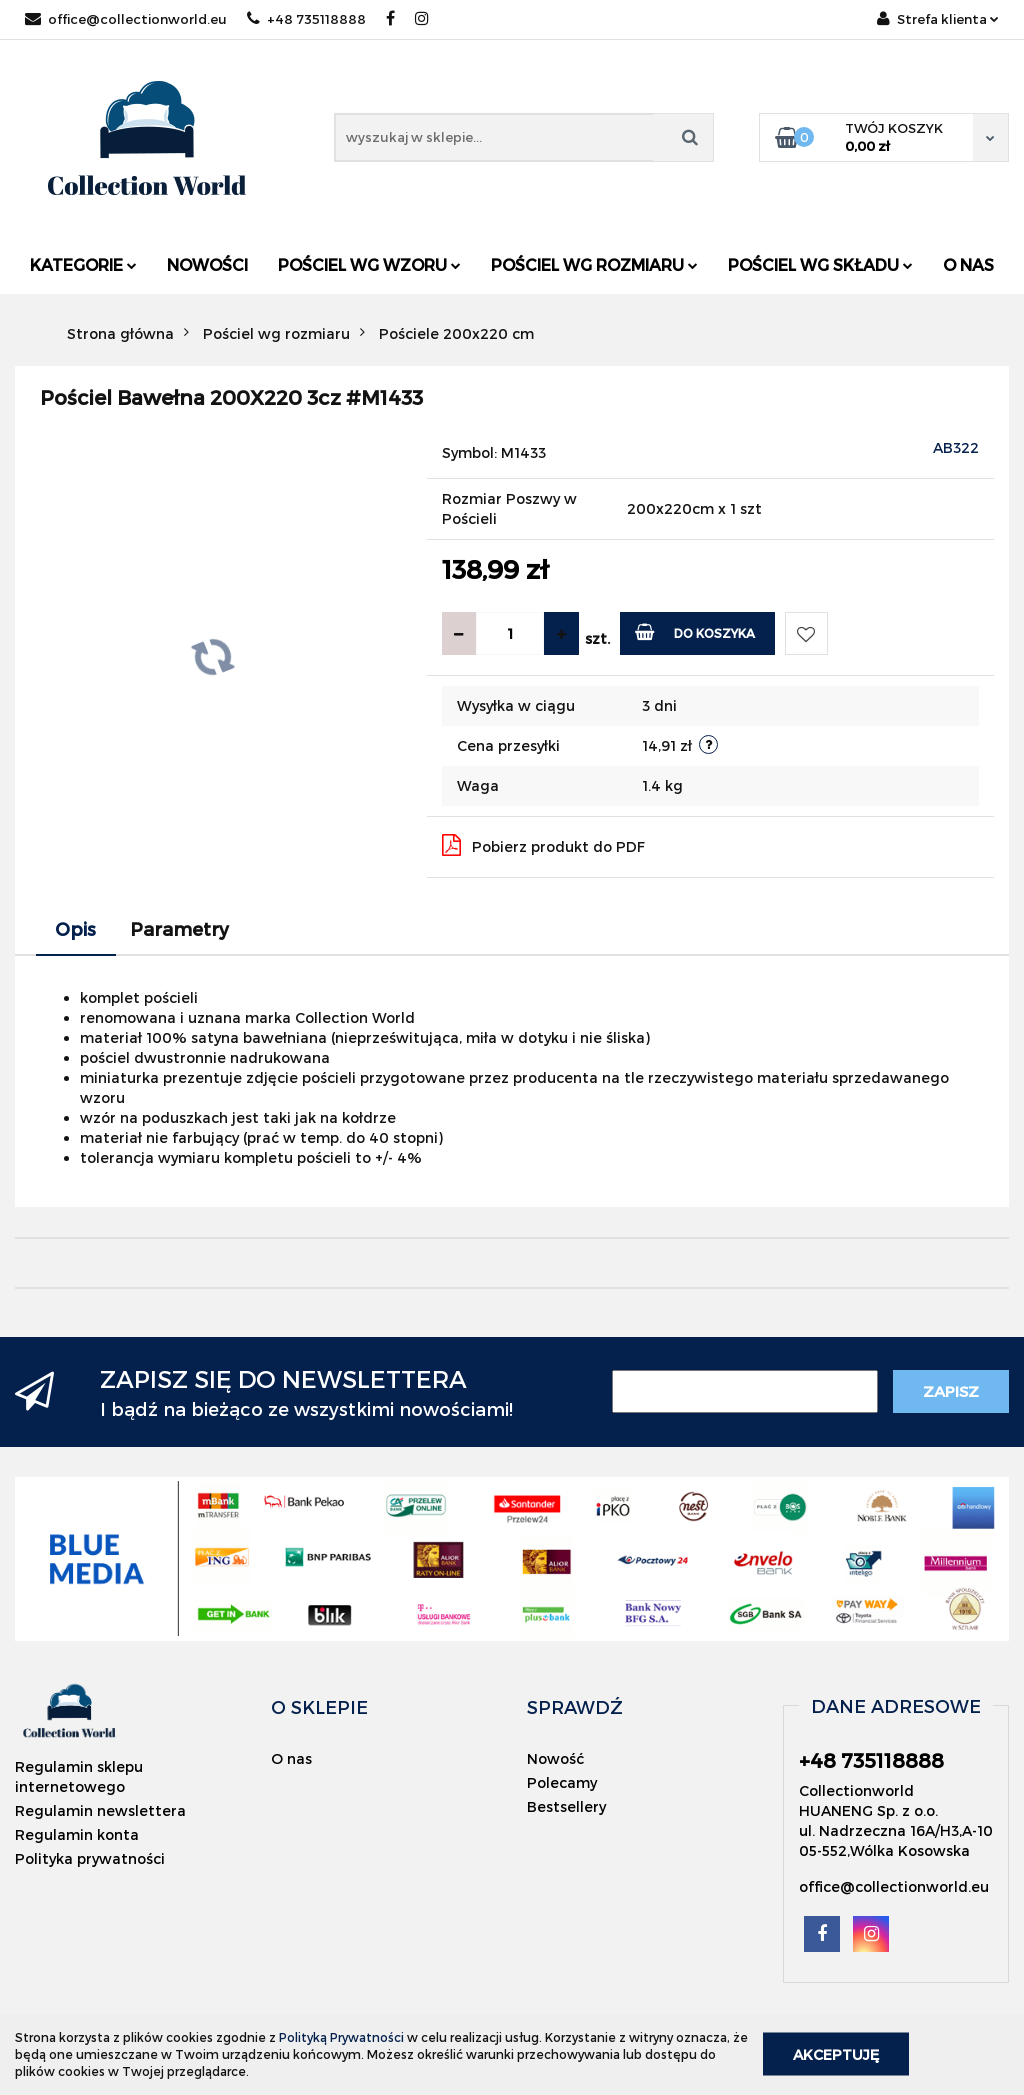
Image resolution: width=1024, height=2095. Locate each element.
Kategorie (83, 264)
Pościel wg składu (820, 264)
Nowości (207, 264)
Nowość (555, 1758)
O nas (968, 264)
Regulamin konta (77, 1834)
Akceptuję (836, 2054)
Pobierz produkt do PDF (543, 845)
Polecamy (562, 1782)
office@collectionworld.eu (126, 19)
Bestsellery (566, 1806)
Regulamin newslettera (100, 1810)
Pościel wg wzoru (369, 264)
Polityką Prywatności (341, 2037)
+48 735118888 (306, 19)
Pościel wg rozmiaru (594, 264)
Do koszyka (695, 631)
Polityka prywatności (90, 1858)
